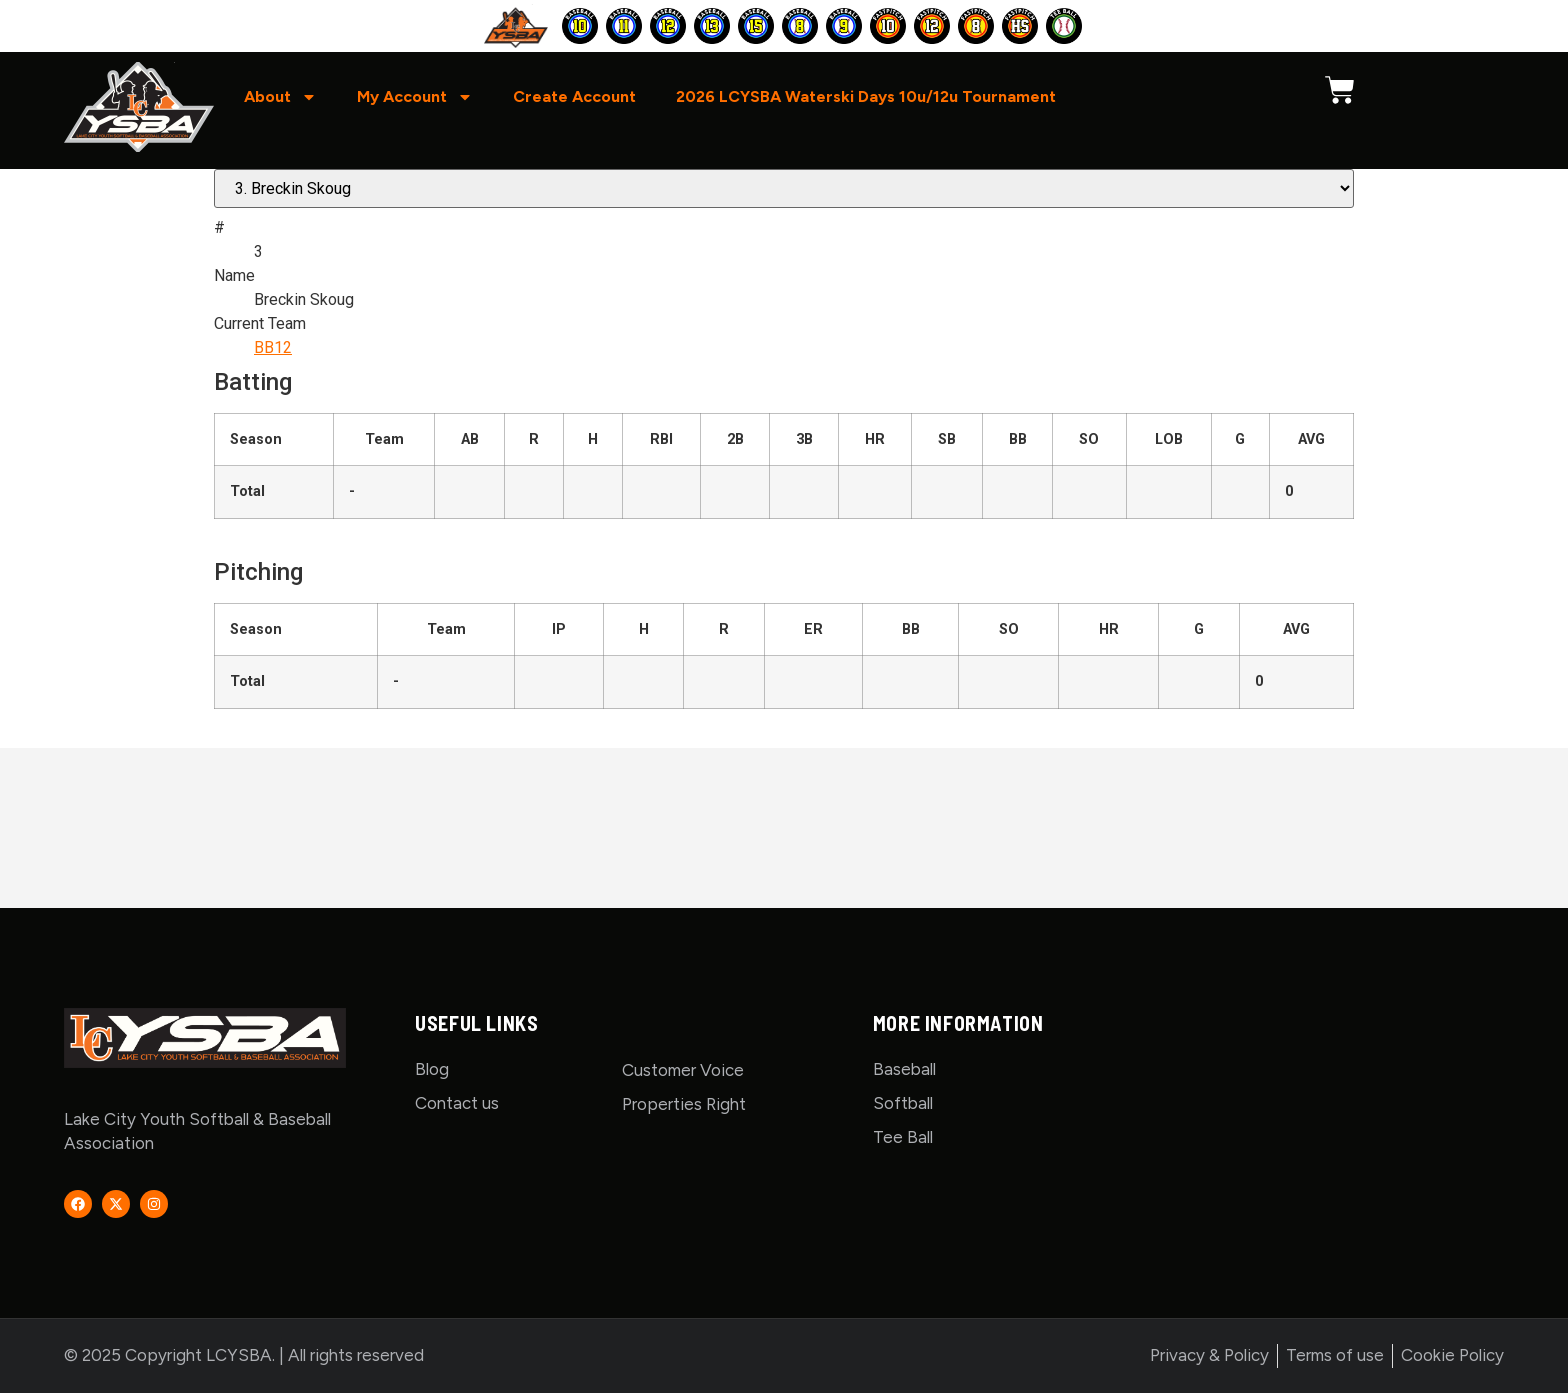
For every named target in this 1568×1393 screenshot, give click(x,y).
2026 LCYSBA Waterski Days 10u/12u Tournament (866, 96)
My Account (415, 97)
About (280, 97)
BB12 (273, 347)
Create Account (574, 96)
